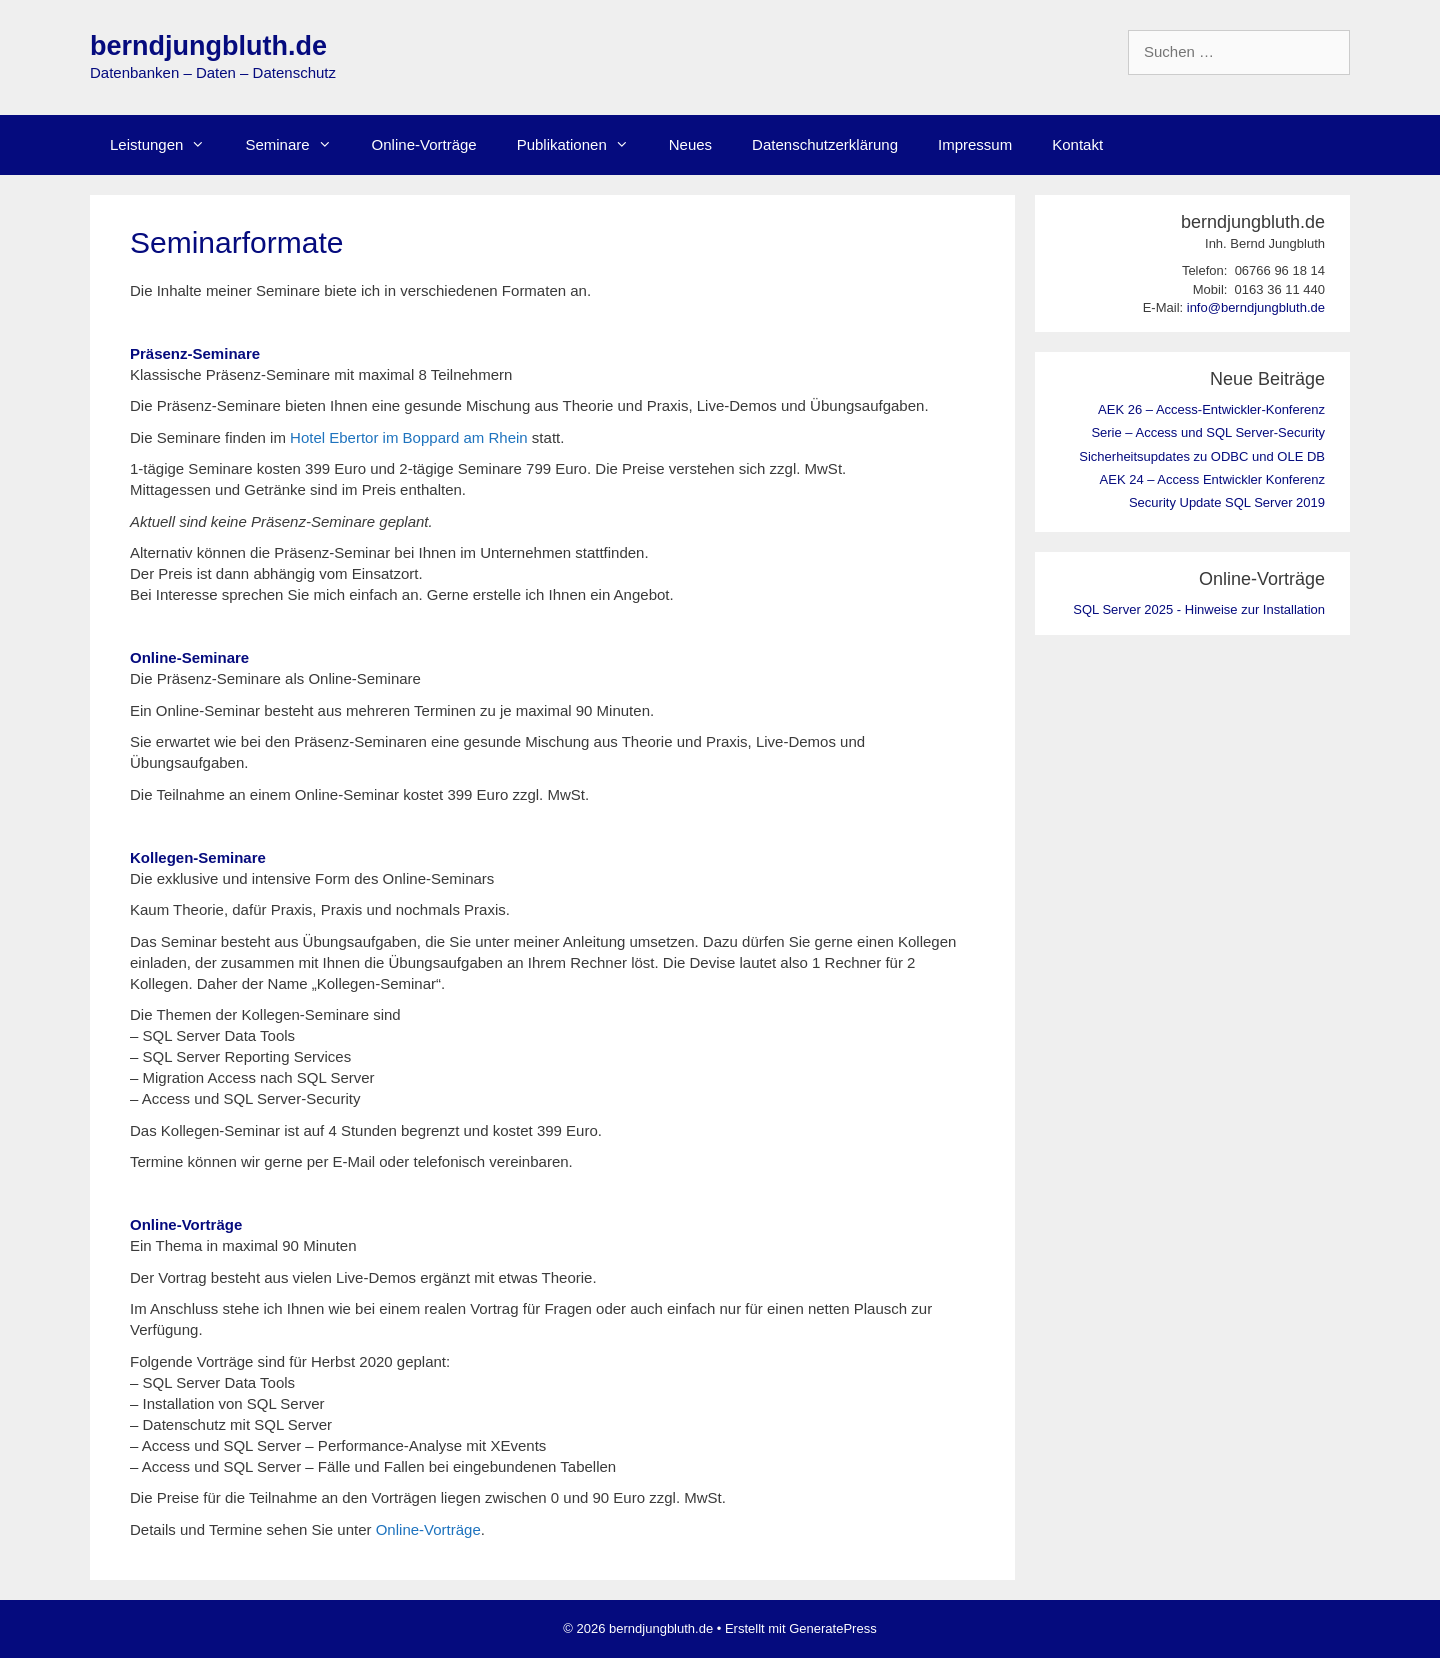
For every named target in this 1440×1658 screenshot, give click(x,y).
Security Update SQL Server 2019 (1227, 502)
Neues (690, 144)
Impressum (975, 144)
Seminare (298, 145)
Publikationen (583, 145)
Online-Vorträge (424, 144)
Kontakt (1077, 144)
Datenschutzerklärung (825, 144)
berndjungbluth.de (208, 46)
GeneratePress (832, 1628)
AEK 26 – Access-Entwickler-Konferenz (1211, 409)
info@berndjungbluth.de (1256, 307)
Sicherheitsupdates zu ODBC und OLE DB (1202, 456)
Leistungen (167, 145)
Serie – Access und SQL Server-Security (1208, 432)
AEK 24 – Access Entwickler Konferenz (1212, 479)
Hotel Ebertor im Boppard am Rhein (409, 437)
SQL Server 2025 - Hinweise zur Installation (1199, 609)
